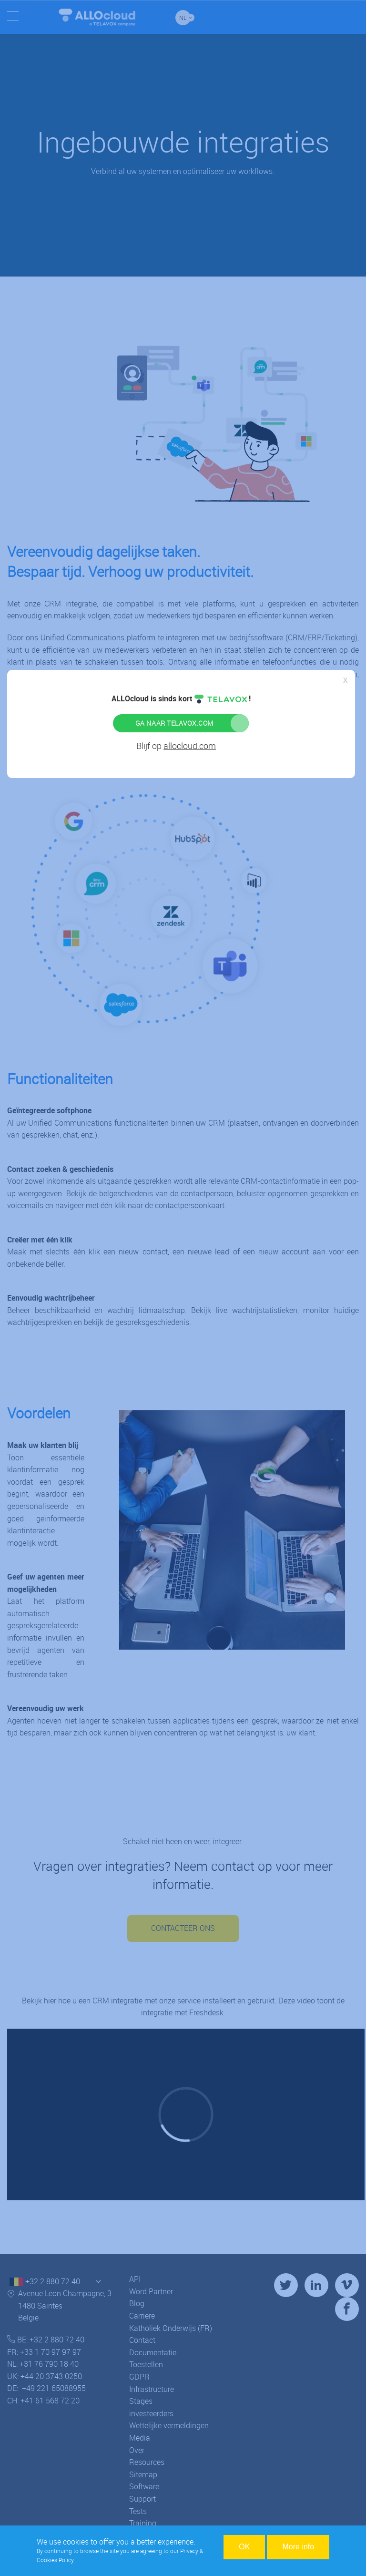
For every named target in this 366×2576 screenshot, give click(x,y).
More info (298, 2547)
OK (244, 2547)
